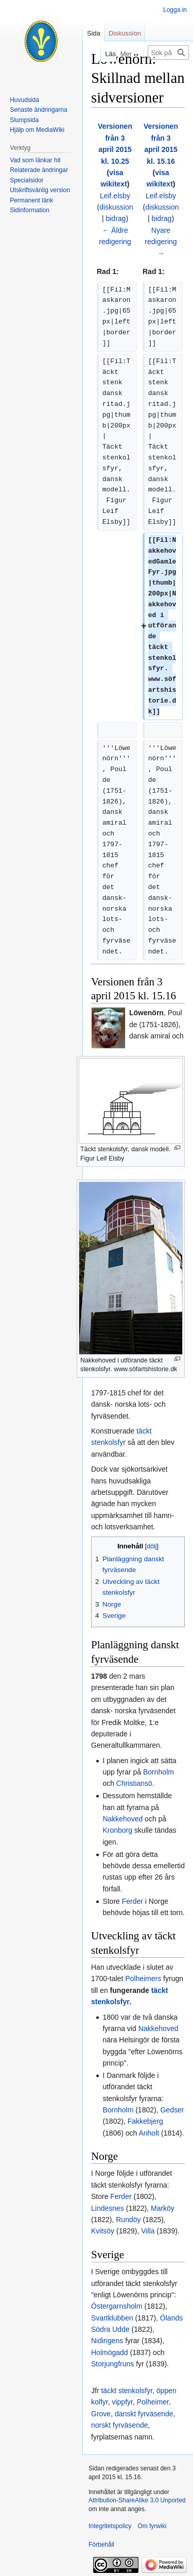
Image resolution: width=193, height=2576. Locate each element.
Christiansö (134, 1783)
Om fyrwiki (151, 2526)
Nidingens (107, 2340)
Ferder (132, 1901)
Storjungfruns (112, 2364)
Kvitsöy (102, 2231)
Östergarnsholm (117, 2306)
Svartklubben (112, 2318)
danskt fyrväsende (144, 2414)
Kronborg (117, 1830)
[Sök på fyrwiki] (168, 52)
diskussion (116, 207)
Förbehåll (101, 2544)
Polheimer (153, 2402)
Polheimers (143, 1978)
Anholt (148, 2133)
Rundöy (128, 2219)
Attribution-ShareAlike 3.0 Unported (137, 2500)
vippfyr (122, 2402)
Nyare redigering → (161, 242)
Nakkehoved (122, 1819)
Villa (147, 2231)
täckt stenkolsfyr (126, 2390)
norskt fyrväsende (119, 2425)
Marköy (162, 2208)
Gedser (172, 2110)
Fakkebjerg (145, 2121)
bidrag (116, 218)
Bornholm (158, 1772)
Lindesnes (107, 2208)
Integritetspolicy (110, 2526)
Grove (101, 2414)
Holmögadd (109, 2352)
